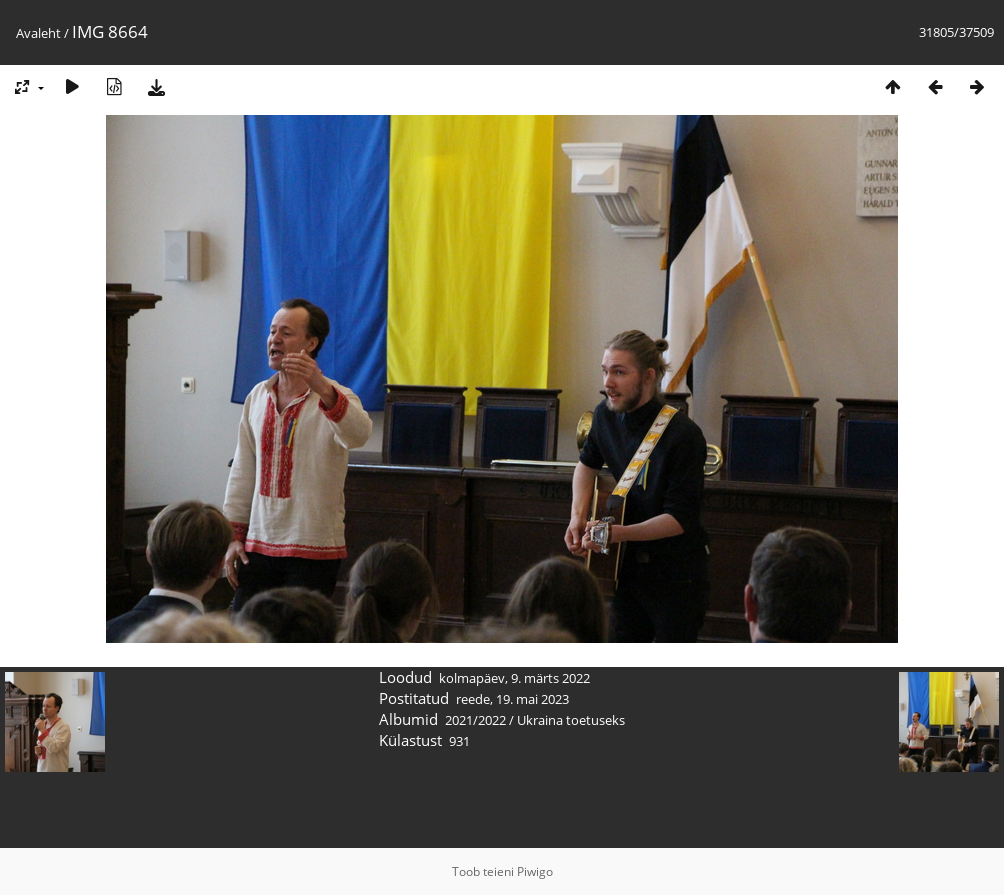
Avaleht (38, 33)
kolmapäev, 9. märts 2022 (514, 678)
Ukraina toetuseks (571, 720)
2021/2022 (475, 720)
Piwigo (535, 871)
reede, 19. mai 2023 (512, 699)
